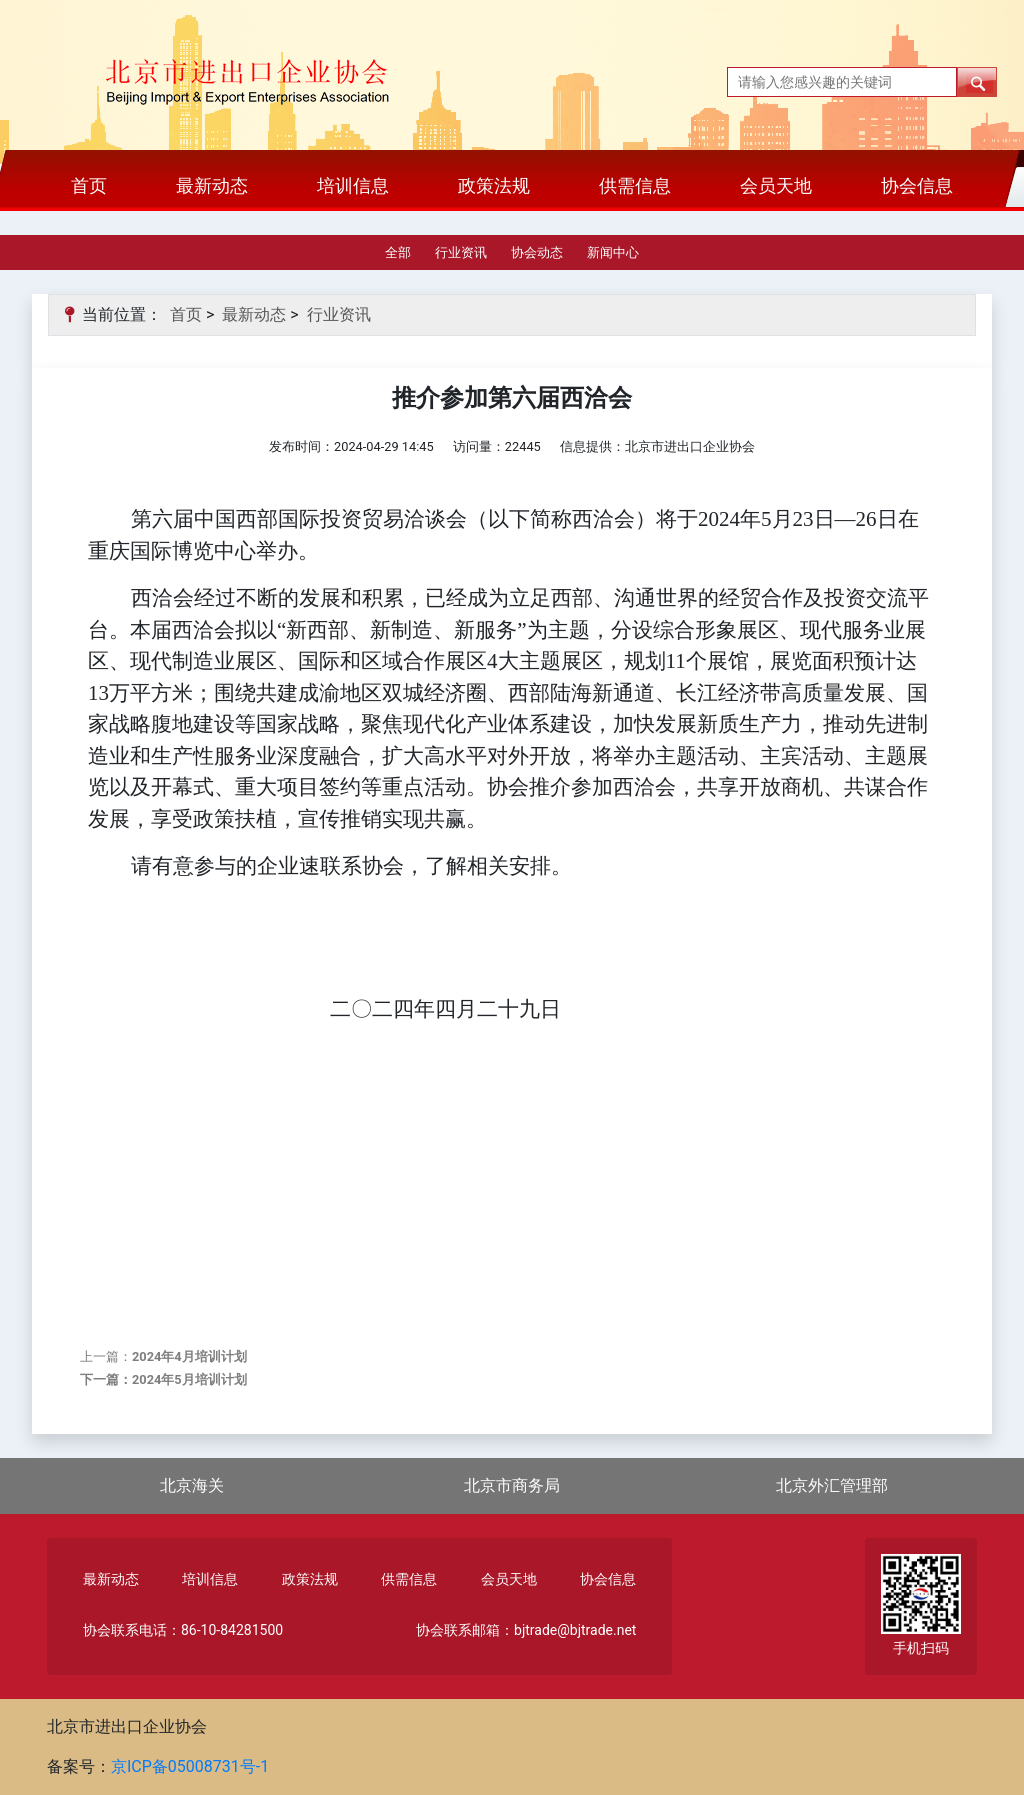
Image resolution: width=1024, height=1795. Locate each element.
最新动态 (212, 185)
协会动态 (537, 252)
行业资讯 (461, 252)
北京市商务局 (512, 1485)
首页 (89, 185)
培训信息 (353, 185)
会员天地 (776, 185)
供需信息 (635, 185)
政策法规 (494, 185)
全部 (398, 252)
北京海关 (192, 1485)
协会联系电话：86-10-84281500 (183, 1630)
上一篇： (163, 1356)
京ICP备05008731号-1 (190, 1766)
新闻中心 (613, 252)
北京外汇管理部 (832, 1485)
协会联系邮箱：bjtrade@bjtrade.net (526, 1630)
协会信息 (917, 185)
